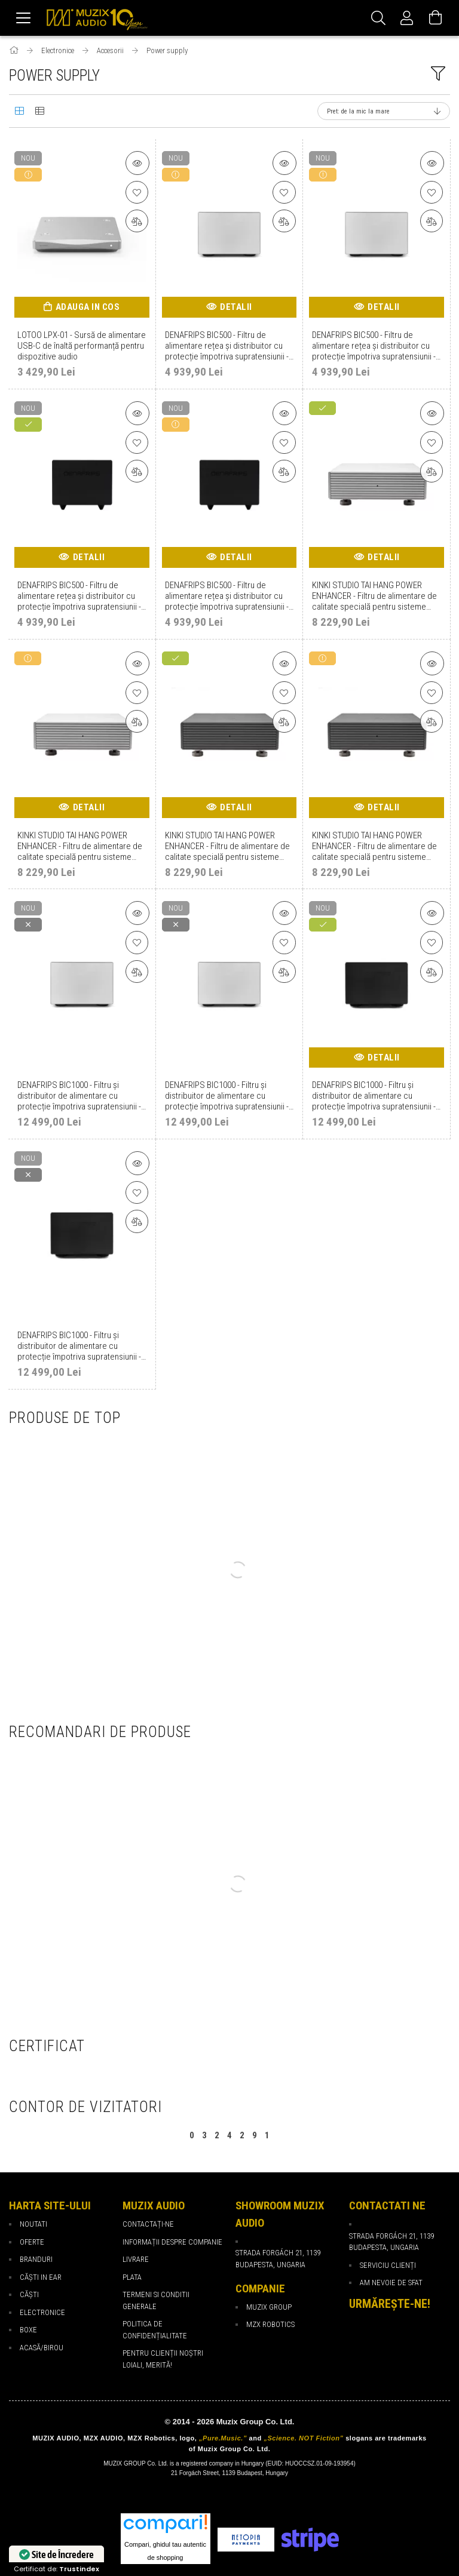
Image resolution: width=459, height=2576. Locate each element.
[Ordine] (383, 111)
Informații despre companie (172, 2241)
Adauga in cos (88, 307)
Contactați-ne (148, 2224)
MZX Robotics (270, 2324)
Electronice (42, 2312)
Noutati (33, 2224)
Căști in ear (41, 2277)
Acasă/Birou (41, 2347)
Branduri (36, 2259)
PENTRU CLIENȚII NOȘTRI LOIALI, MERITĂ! (163, 2358)
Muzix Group (269, 2307)
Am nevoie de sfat (391, 2282)
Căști (29, 2294)
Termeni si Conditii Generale (156, 2300)
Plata (132, 2277)
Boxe (28, 2329)
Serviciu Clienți (388, 2265)
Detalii (236, 307)
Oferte (32, 2241)
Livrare (136, 2259)
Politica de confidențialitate (155, 2329)
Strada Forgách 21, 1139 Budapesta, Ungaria (391, 2241)
